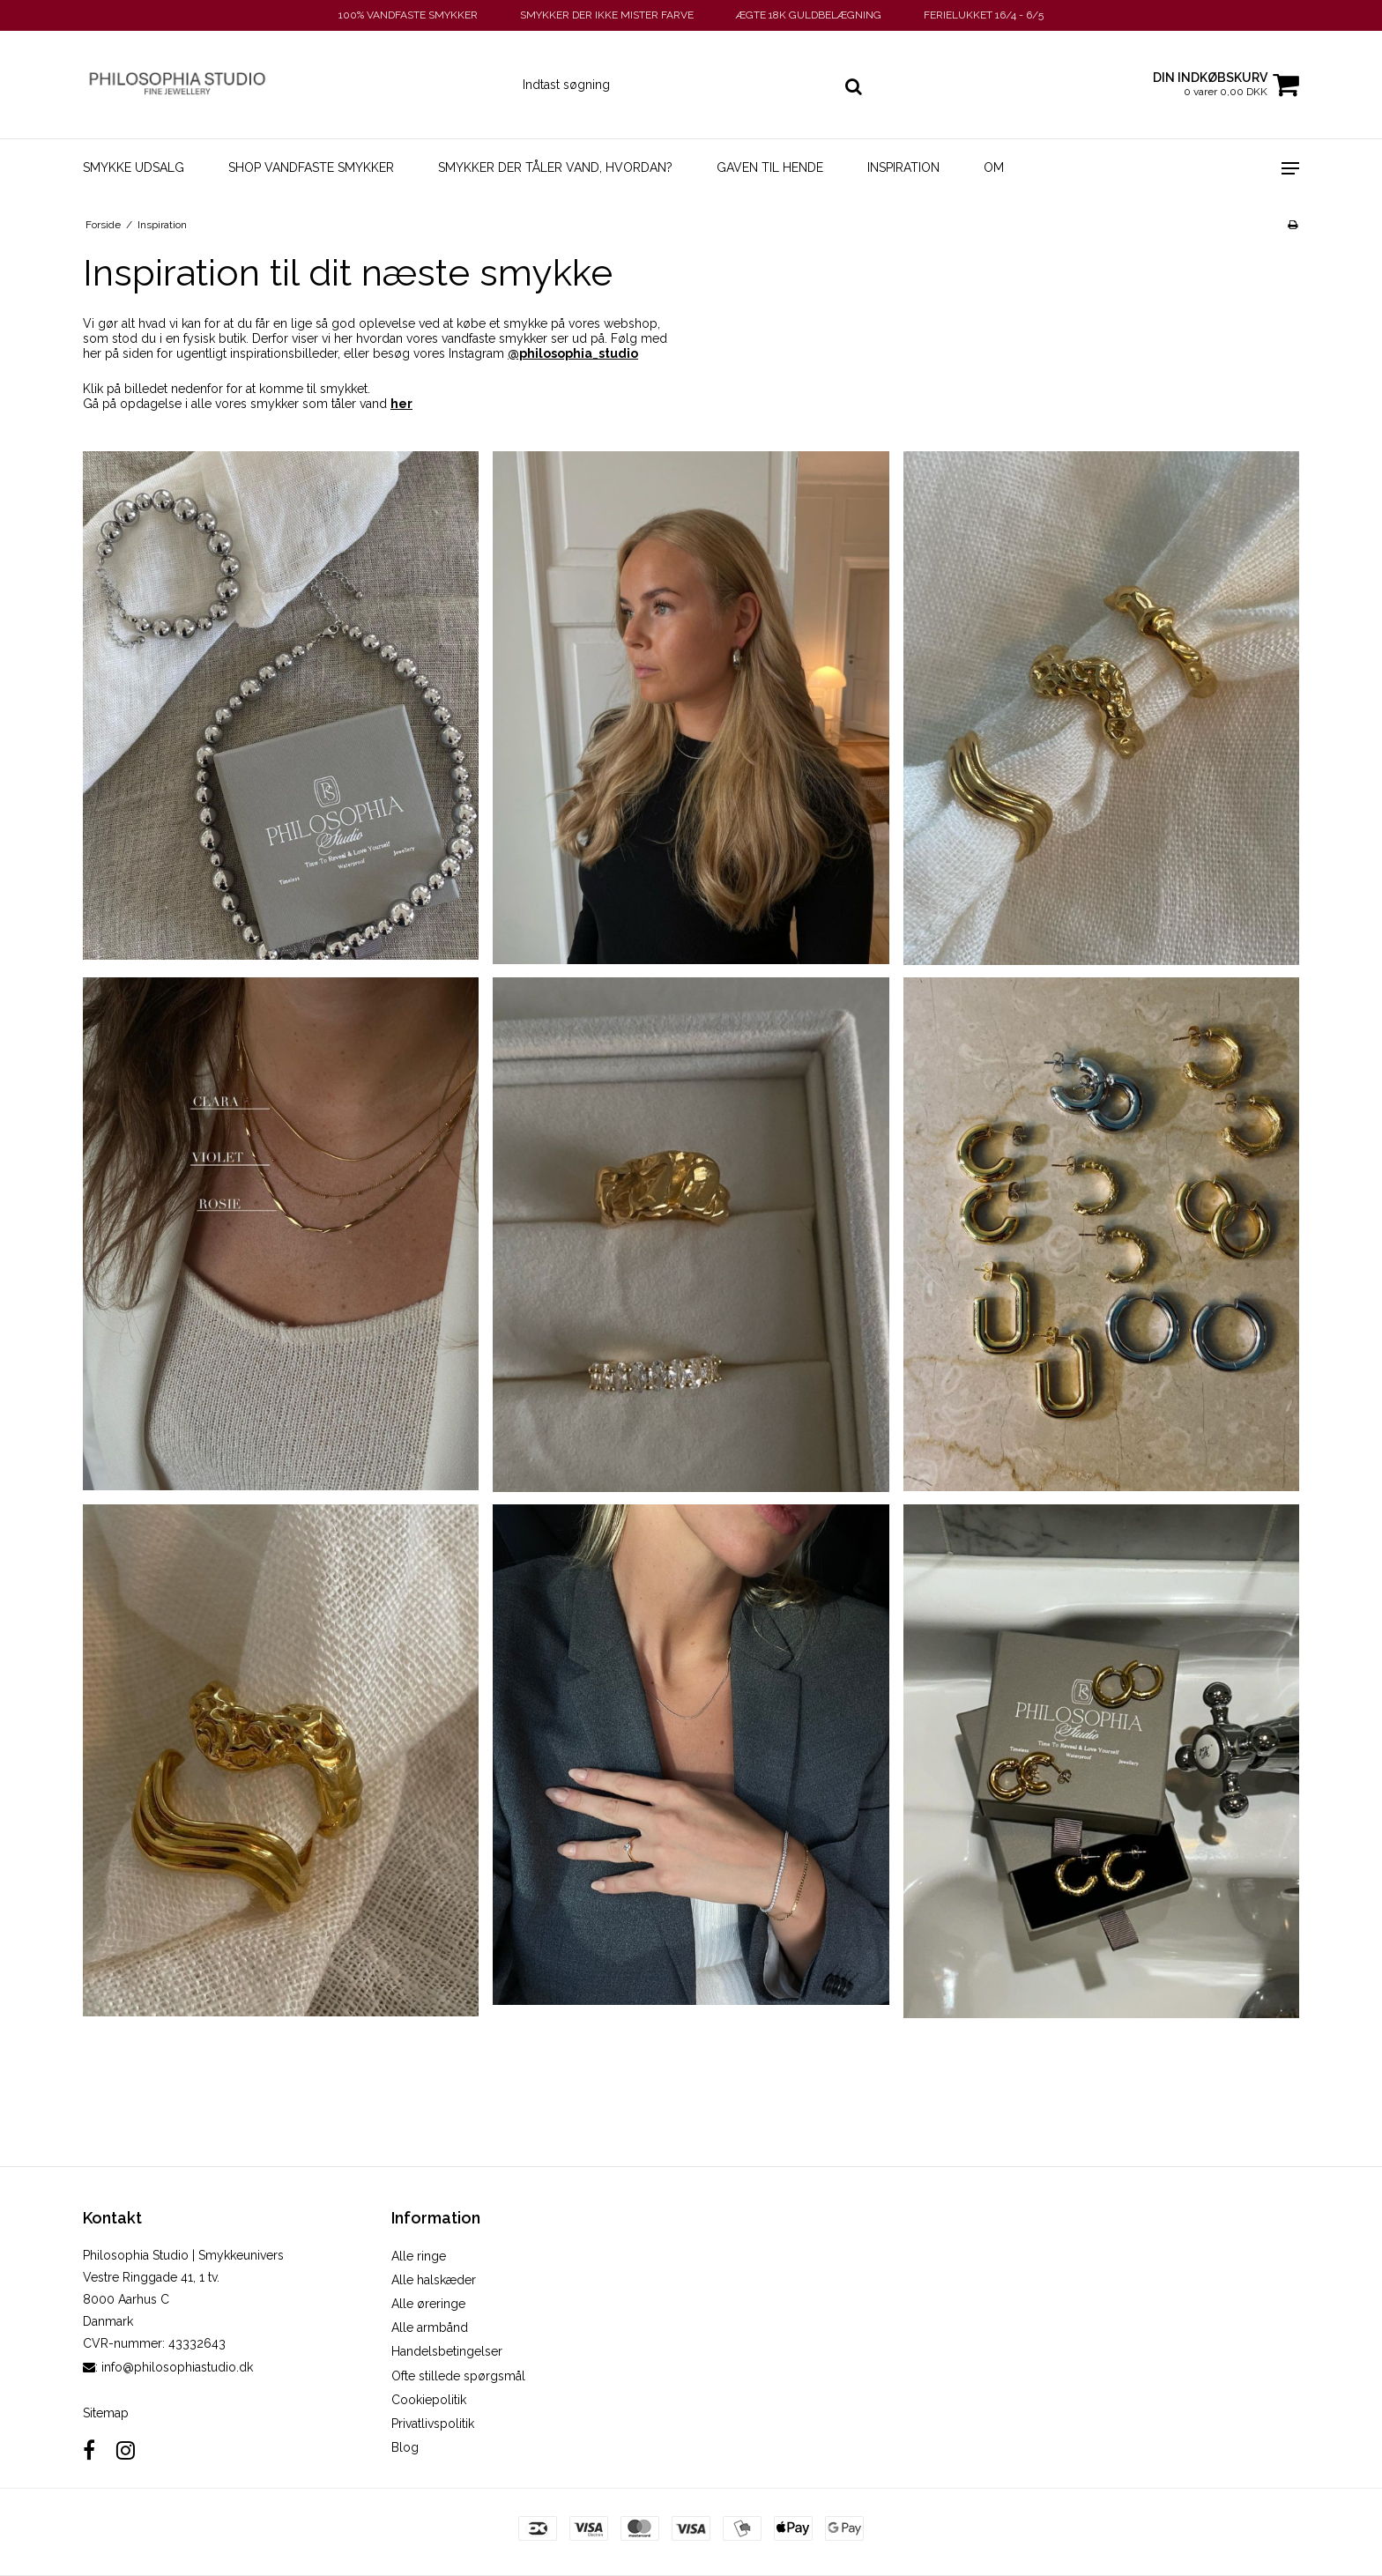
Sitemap (106, 2413)
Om (994, 167)
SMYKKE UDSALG (133, 167)
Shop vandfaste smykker (311, 167)
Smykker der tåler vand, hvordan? (555, 167)
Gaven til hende (770, 167)
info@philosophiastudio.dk (177, 2367)
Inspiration (903, 167)
